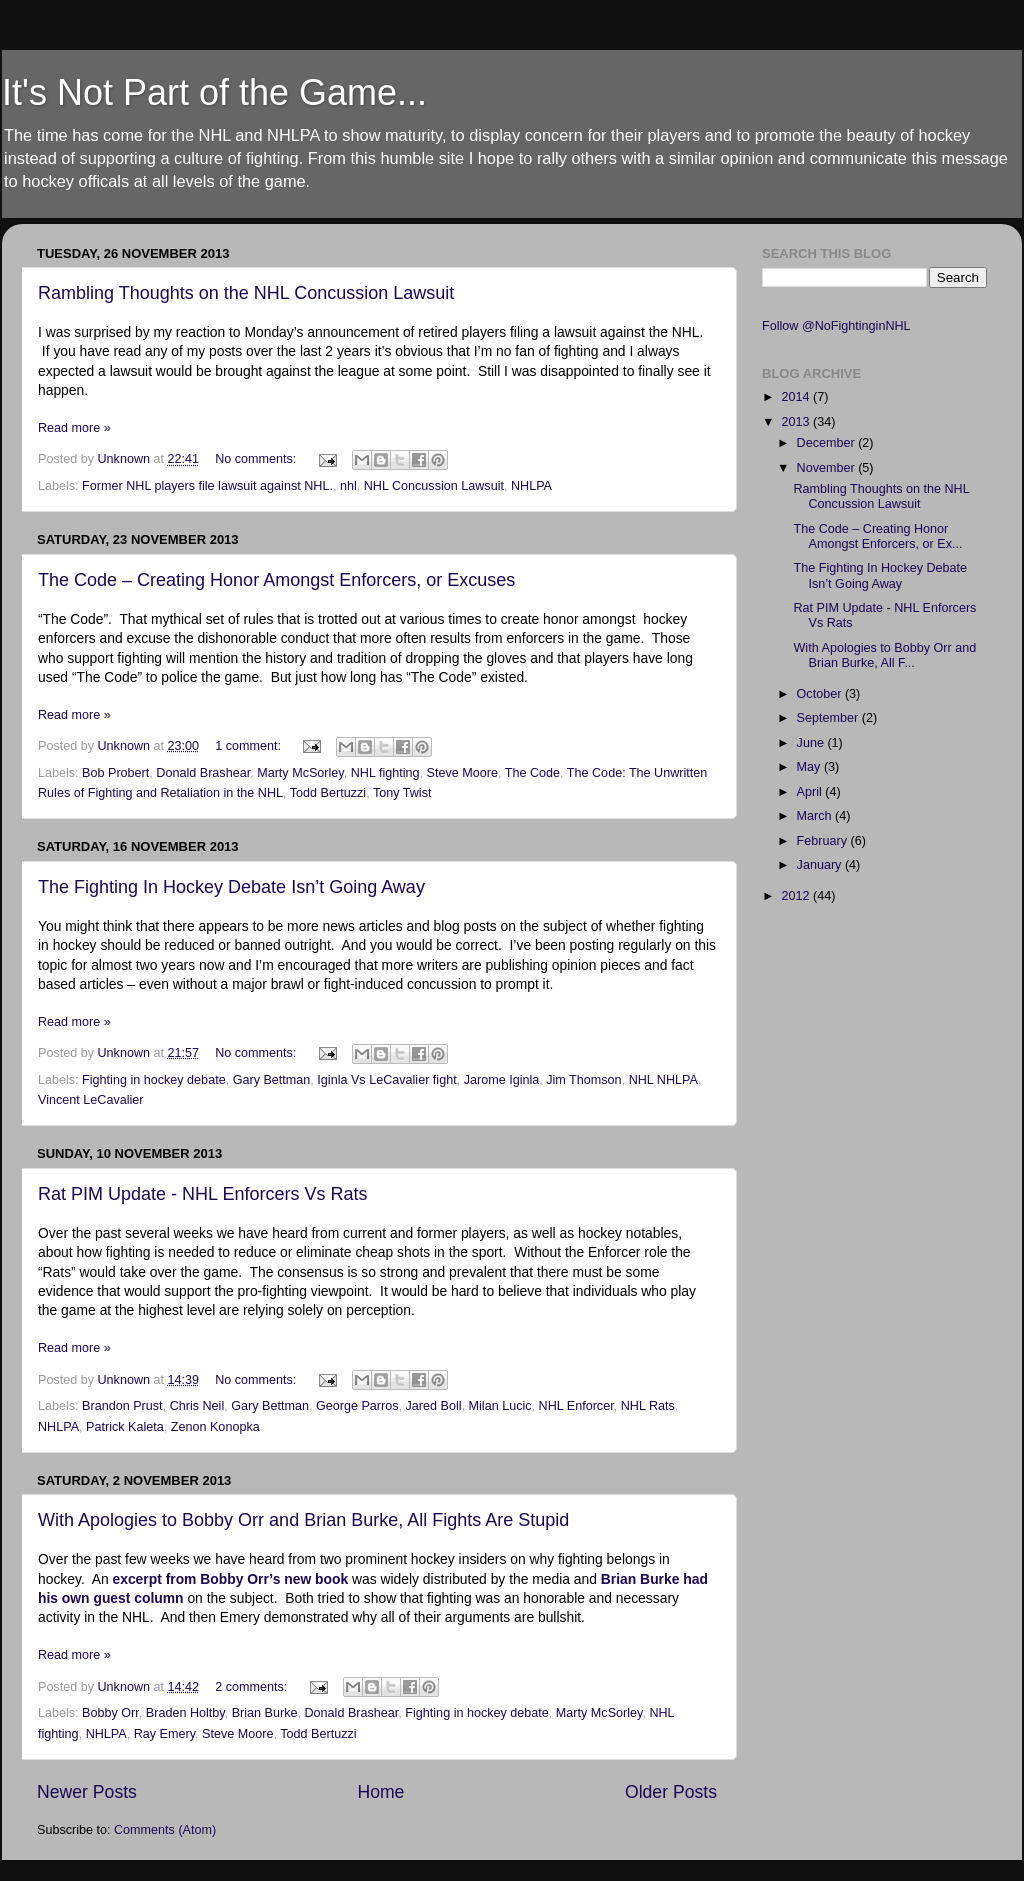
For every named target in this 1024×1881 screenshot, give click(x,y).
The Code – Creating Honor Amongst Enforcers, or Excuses (276, 580)
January (821, 865)
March (816, 816)
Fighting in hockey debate (154, 1080)
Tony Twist (402, 793)
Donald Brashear (203, 773)
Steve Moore (462, 773)
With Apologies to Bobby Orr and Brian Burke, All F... (884, 655)
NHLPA (531, 486)
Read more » (74, 428)
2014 (797, 397)
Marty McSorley (300, 773)
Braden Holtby (185, 1713)
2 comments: (253, 1687)
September (829, 718)
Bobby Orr (110, 1713)
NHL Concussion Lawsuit (434, 486)
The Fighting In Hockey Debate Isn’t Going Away (231, 887)
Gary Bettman (272, 1080)
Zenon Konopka (215, 1427)
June (812, 743)
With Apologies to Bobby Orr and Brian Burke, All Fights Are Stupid (303, 1520)
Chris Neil (197, 1406)
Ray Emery (164, 1734)
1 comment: (249, 746)
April (811, 792)
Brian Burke (265, 1713)
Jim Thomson (583, 1080)
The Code (532, 773)
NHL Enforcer (576, 1406)
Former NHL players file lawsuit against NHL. (207, 486)
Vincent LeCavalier (90, 1100)
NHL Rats (648, 1406)
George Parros (357, 1406)
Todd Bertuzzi (328, 793)
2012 (797, 896)
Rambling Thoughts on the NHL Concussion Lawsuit (246, 293)
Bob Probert (115, 773)
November (828, 468)
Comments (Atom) (165, 1830)
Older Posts (671, 1792)
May (810, 767)
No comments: (257, 459)
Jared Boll (434, 1406)
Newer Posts (87, 1792)
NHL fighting (385, 773)
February (824, 841)
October (821, 694)
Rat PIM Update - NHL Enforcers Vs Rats (202, 1194)
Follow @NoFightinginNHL (836, 326)
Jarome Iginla (502, 1080)
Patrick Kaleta (125, 1427)
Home (380, 1792)
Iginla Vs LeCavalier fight (386, 1080)
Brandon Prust (122, 1406)
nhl (348, 486)
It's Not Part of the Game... (214, 92)
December (828, 443)
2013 (797, 422)
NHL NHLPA (663, 1080)
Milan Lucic (500, 1406)
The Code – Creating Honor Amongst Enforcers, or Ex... (877, 536)
